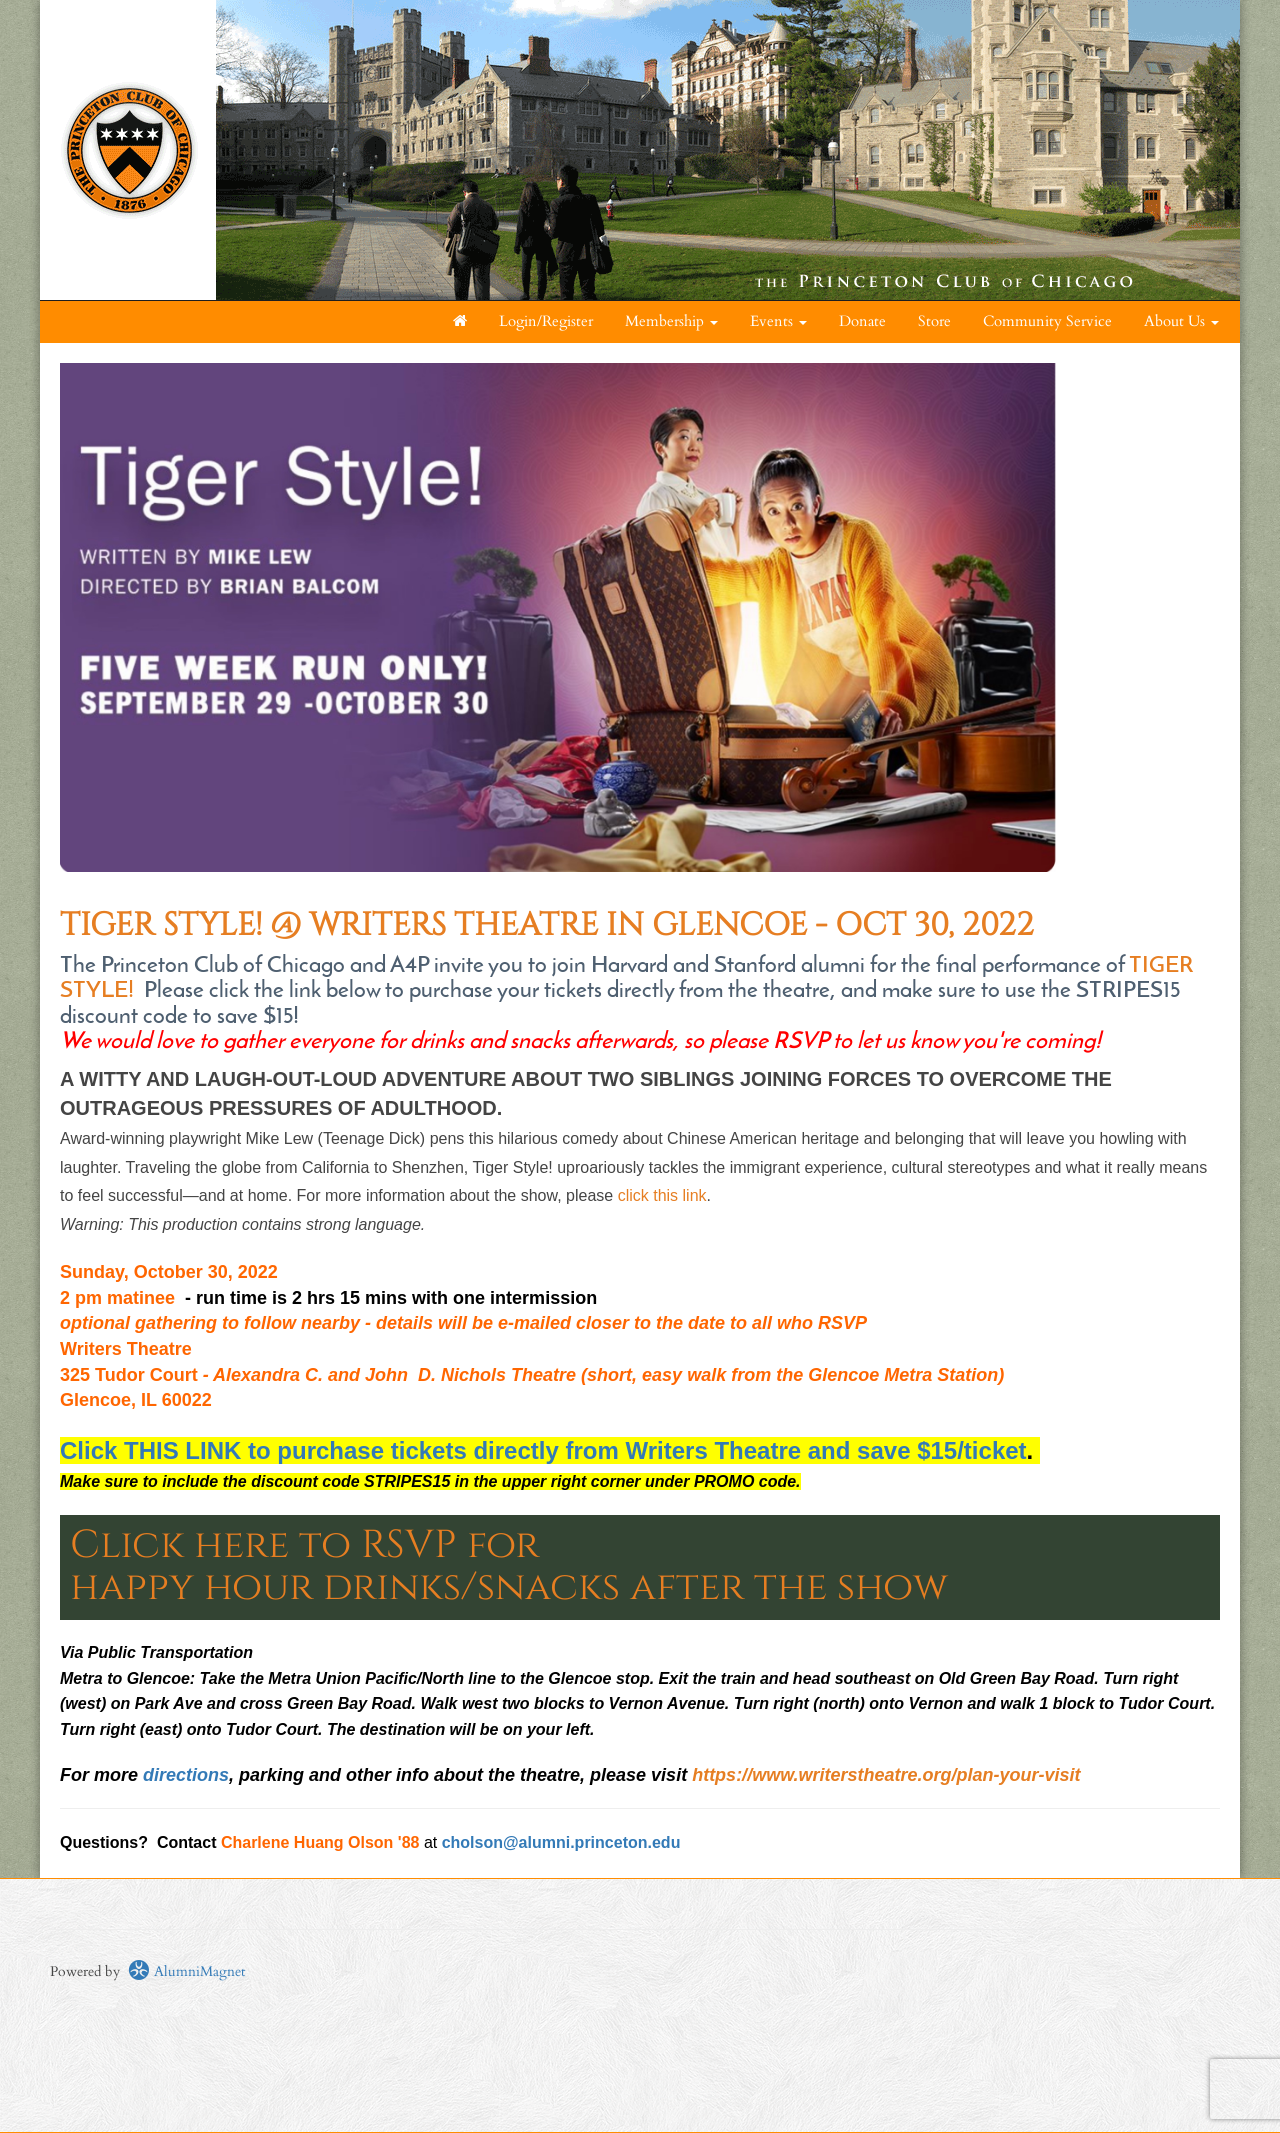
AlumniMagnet (186, 1971)
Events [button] (778, 321)
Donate (862, 321)
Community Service (1047, 321)
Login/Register (546, 321)
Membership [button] (671, 321)
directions (186, 1775)
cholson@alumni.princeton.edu (561, 1842)
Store (934, 321)
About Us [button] (1181, 321)
